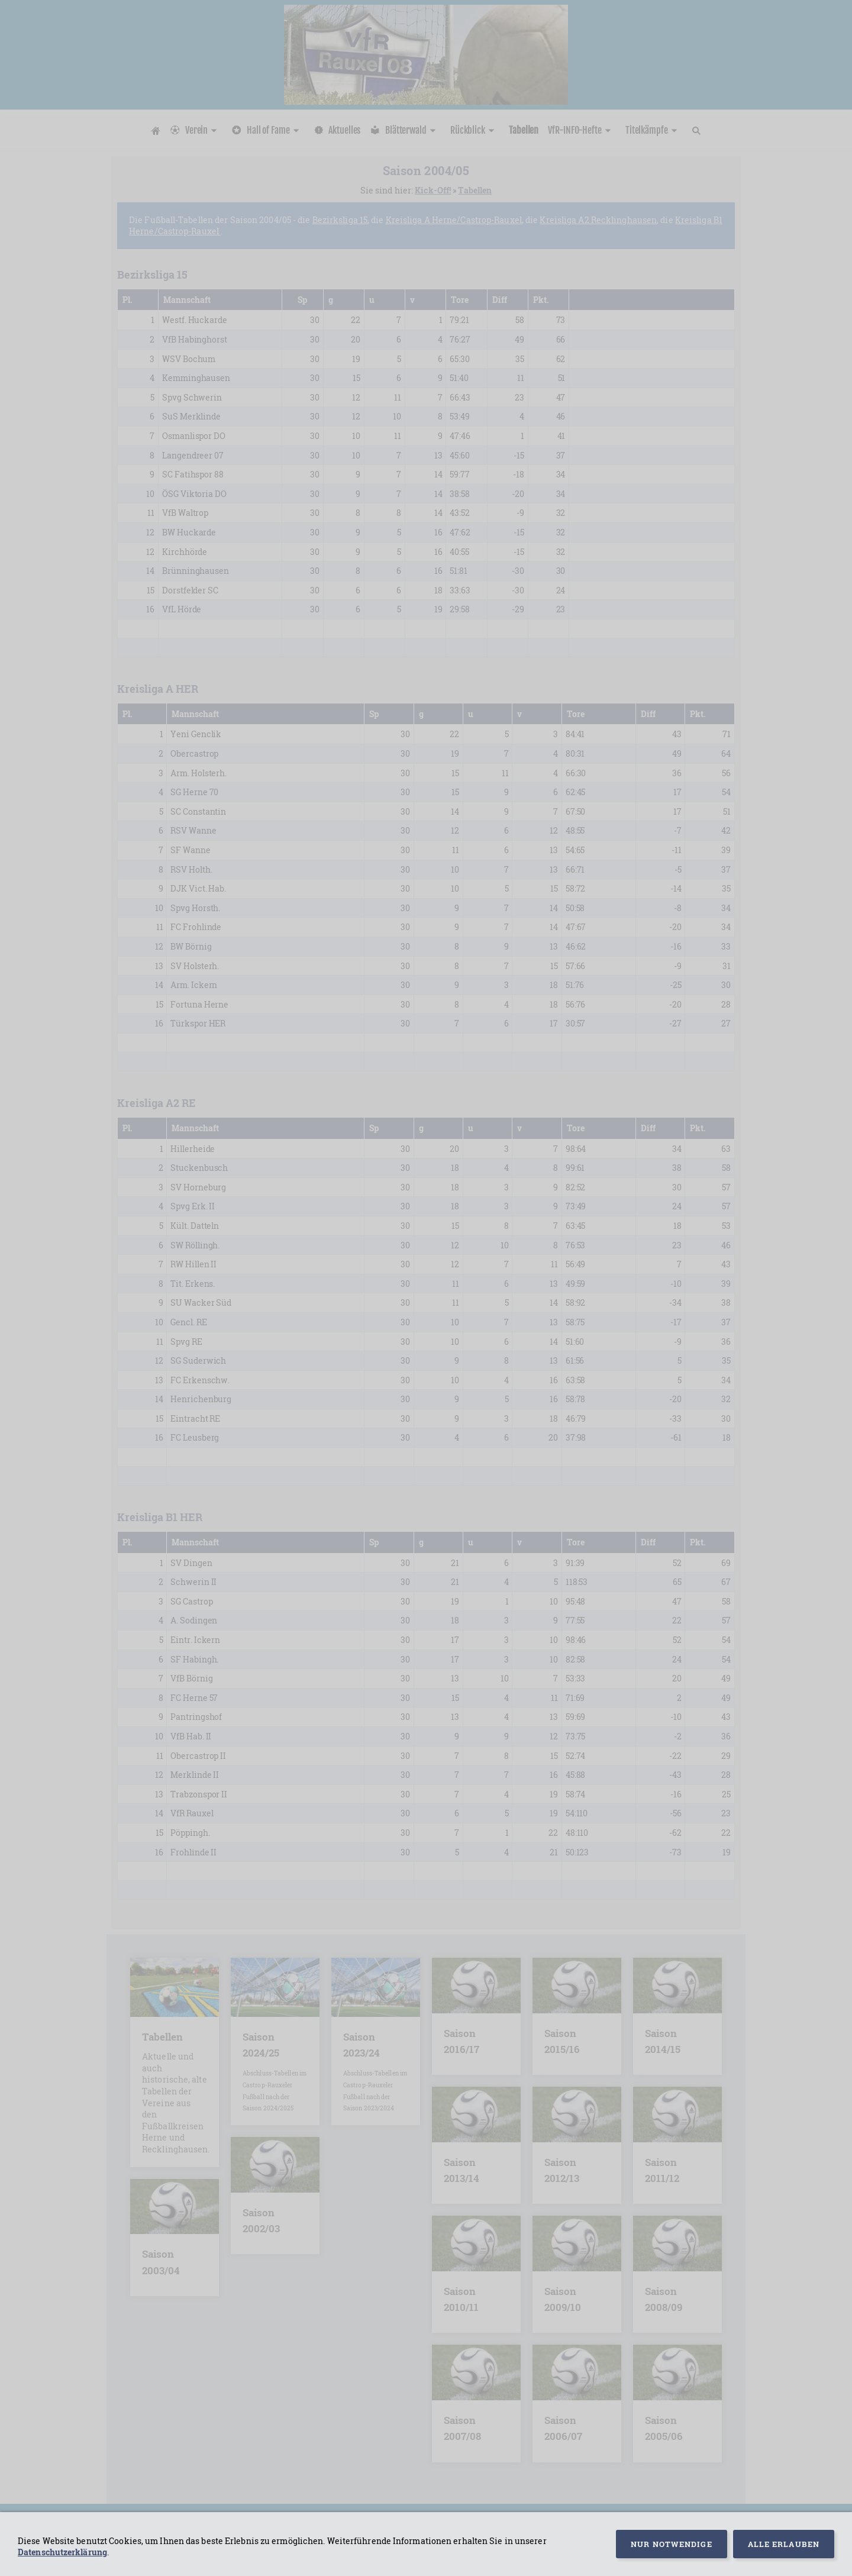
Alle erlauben (783, 2544)
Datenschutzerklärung (62, 2552)
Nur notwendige (671, 2544)
